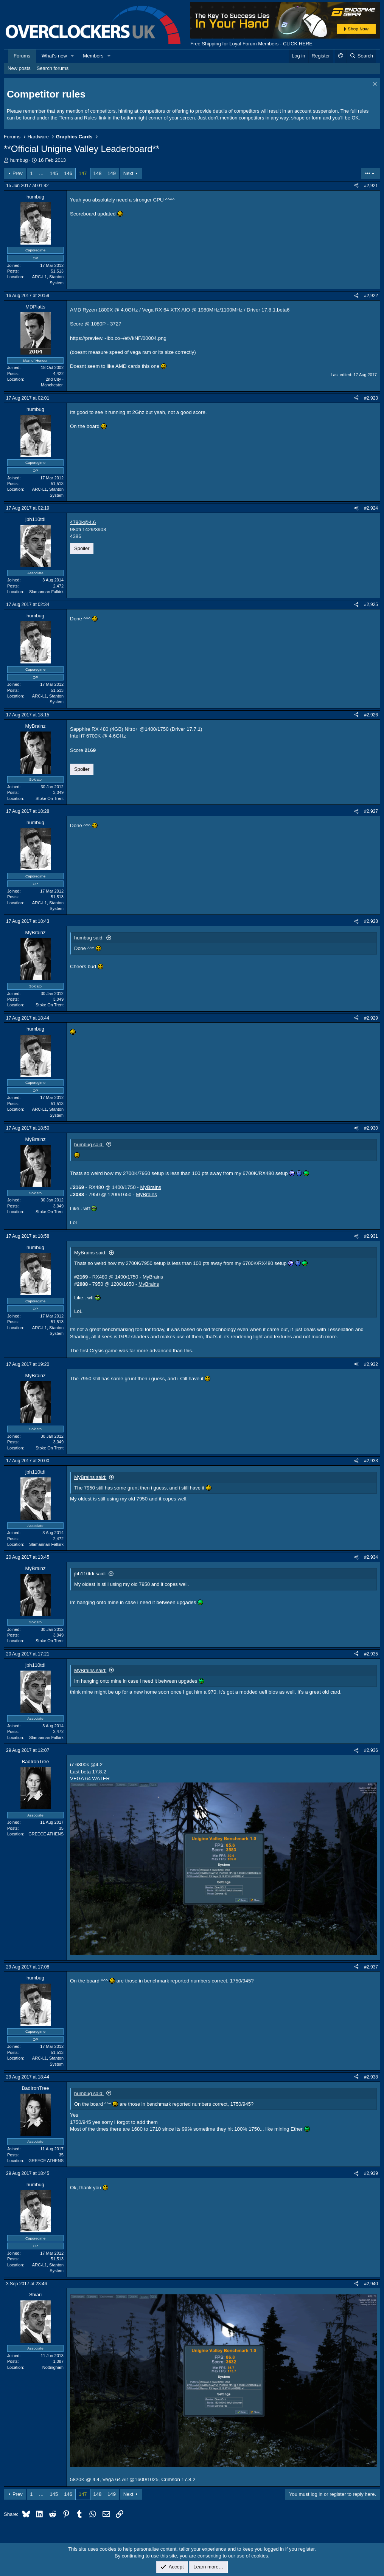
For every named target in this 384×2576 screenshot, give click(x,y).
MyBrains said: (90, 1252)
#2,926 (371, 715)
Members (93, 56)
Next (128, 173)
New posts (19, 68)
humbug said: (89, 938)
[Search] (361, 56)
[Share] (356, 185)
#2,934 (371, 1557)
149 (111, 173)
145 (54, 173)
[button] (73, 56)
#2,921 (371, 185)
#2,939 (371, 2173)
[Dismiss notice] (374, 85)
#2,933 (371, 1460)
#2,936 (371, 1750)
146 (68, 173)
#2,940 (371, 2283)
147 (83, 173)
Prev (17, 173)
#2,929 (371, 1018)
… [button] (41, 173)
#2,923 (371, 398)
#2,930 (371, 1128)
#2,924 (371, 508)
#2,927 (371, 811)
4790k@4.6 (83, 522)
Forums (22, 56)
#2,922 (371, 295)
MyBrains (150, 1187)
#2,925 (371, 604)
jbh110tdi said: (90, 1573)
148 (97, 173)
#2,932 (371, 1364)
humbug (19, 160)
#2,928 (371, 921)
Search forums (53, 68)
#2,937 (371, 1967)
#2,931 (371, 1236)
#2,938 (371, 2077)
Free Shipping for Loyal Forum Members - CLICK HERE (251, 43)
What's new (54, 56)
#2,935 (371, 1654)
